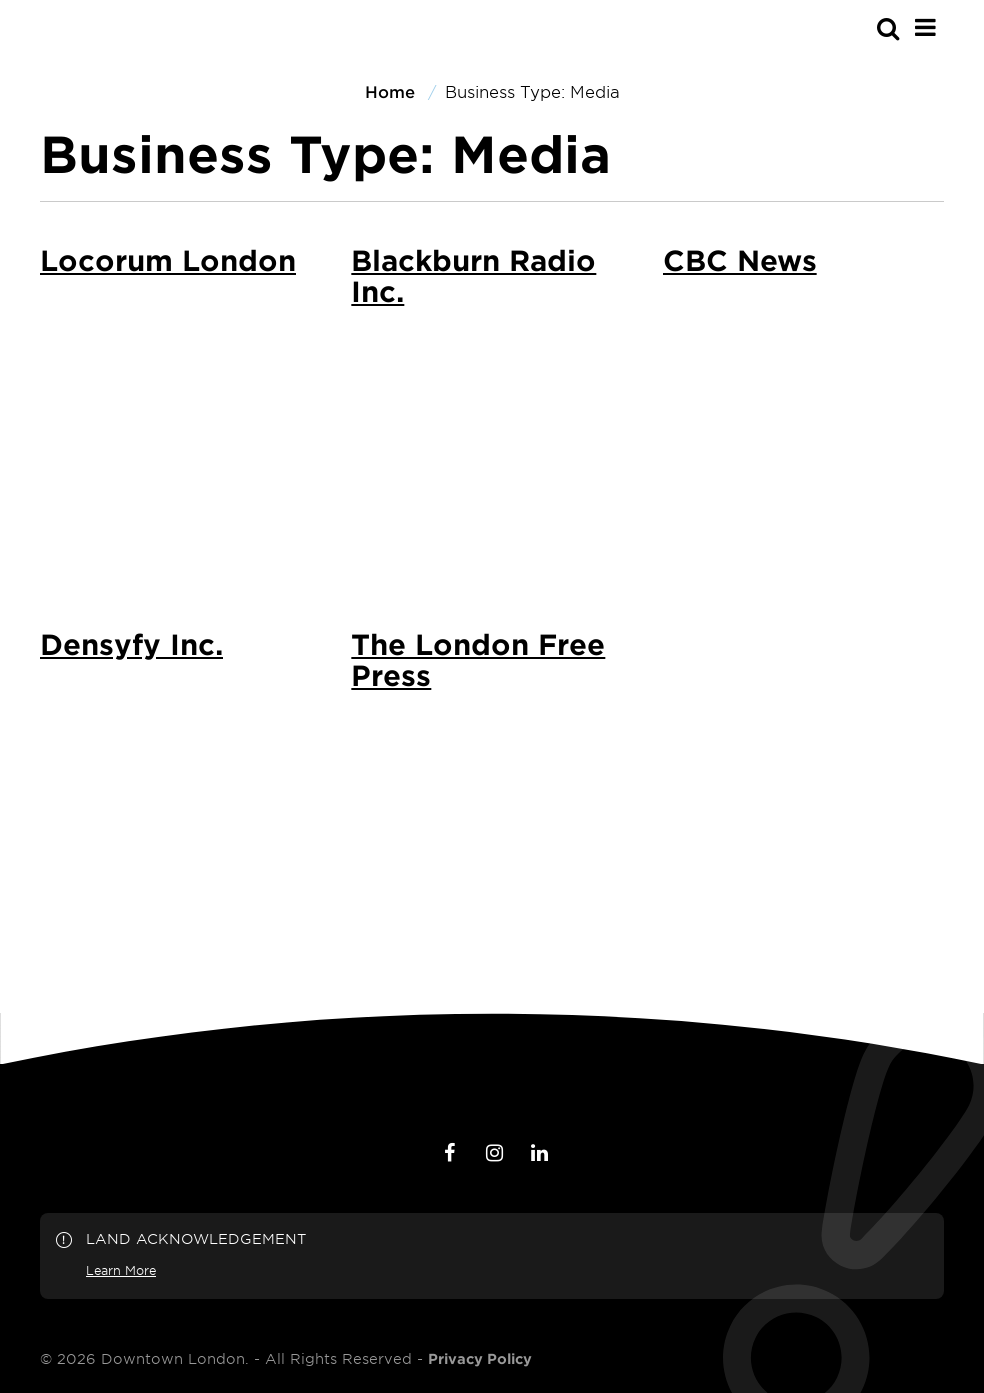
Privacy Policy (480, 1359)
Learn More (121, 1270)
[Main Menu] (925, 27)
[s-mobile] (852, 28)
